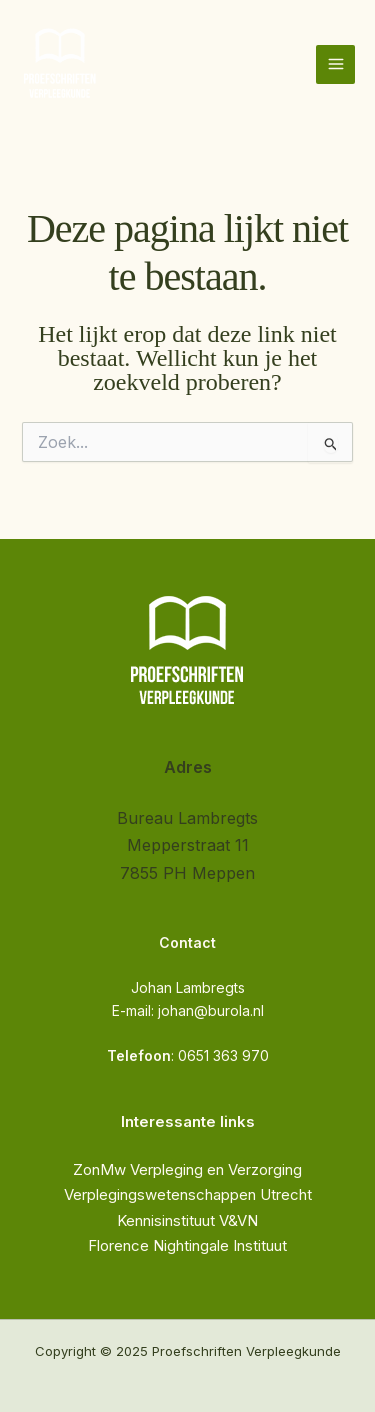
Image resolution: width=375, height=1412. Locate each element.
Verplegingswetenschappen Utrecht (188, 1194)
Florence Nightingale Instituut (187, 1245)
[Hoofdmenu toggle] (335, 64)
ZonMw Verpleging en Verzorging (187, 1169)
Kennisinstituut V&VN (187, 1220)
